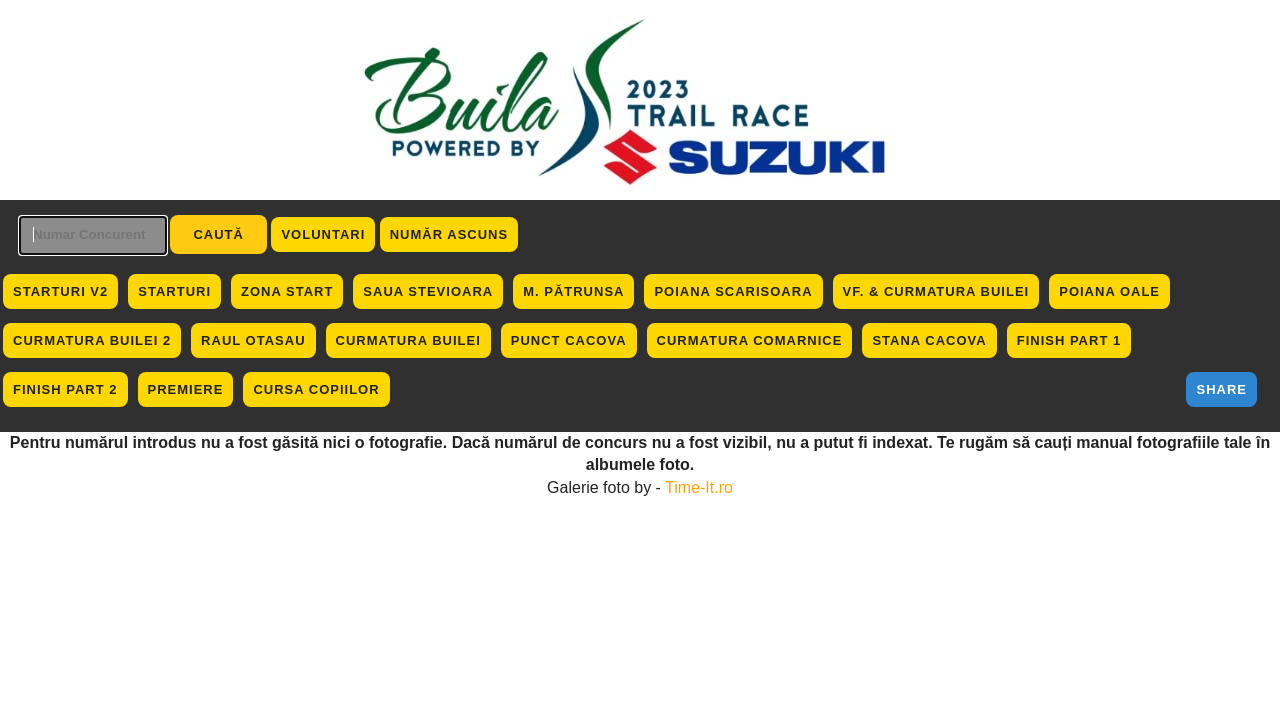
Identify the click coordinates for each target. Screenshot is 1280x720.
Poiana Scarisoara (733, 291)
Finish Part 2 (65, 389)
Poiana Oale (1109, 291)
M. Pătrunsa (573, 291)
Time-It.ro (699, 487)
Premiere (186, 389)
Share (1221, 389)
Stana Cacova (929, 340)
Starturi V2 (60, 291)
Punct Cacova (569, 340)
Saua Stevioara (428, 291)
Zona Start (287, 291)
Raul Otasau (253, 340)
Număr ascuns (449, 234)
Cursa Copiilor (316, 389)
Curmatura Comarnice (750, 340)
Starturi (174, 291)
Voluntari (323, 234)
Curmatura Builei (408, 340)
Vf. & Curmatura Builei (936, 291)
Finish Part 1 (1069, 340)
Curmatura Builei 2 (92, 340)
